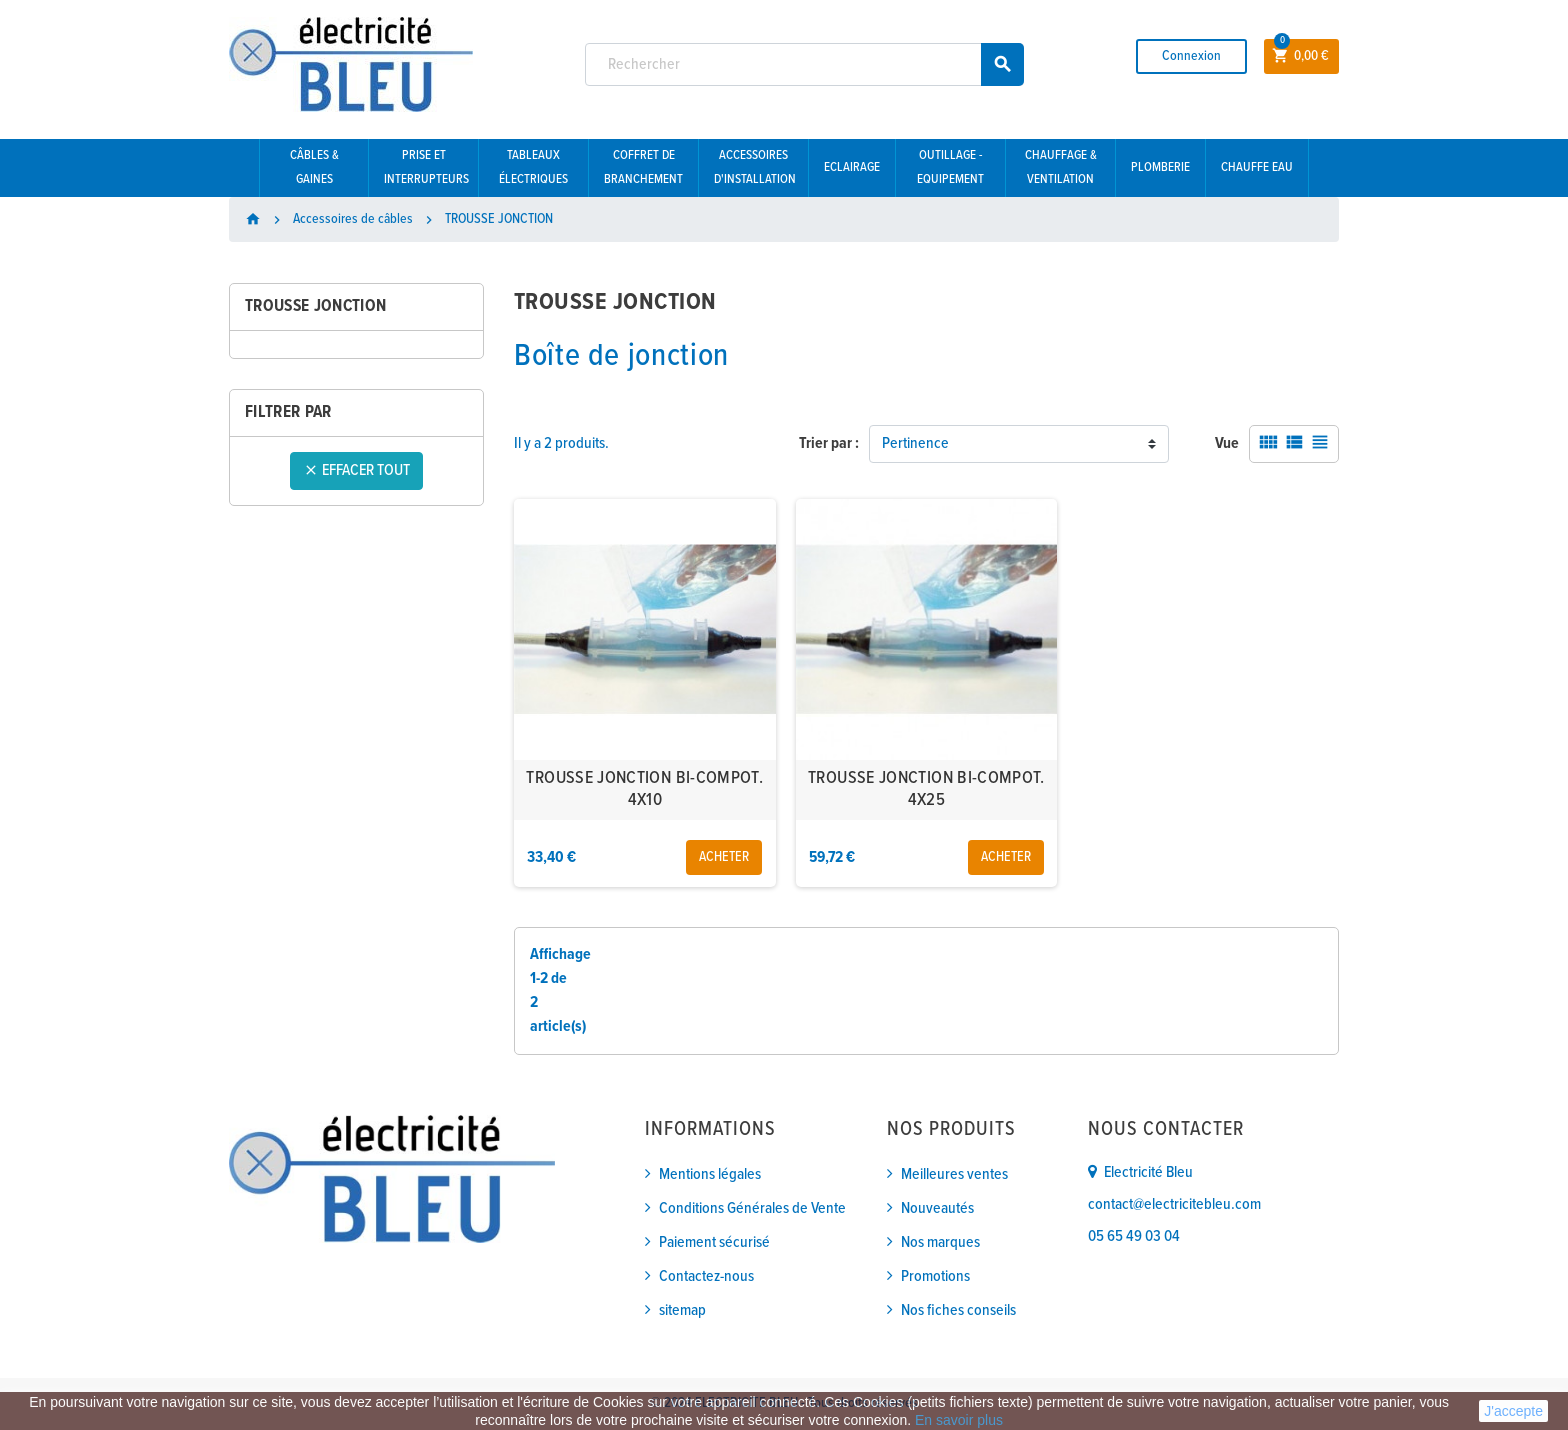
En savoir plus (959, 1420)
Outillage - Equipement (950, 167)
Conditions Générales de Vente (752, 1208)
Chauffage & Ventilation (1061, 167)
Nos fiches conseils (958, 1310)
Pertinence (915, 443)
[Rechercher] (805, 64)
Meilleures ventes (954, 1174)
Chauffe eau (1257, 167)
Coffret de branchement (643, 167)
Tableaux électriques (533, 167)
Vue (1227, 443)
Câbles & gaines (314, 167)
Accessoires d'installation (755, 167)
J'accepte (1513, 1411)
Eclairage (852, 167)
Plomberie (1160, 167)
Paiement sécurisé (714, 1242)
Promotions (935, 1276)
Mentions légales (710, 1174)
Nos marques (940, 1242)
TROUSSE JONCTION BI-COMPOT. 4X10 (644, 789)
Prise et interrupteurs (426, 167)
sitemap (682, 1310)
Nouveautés (937, 1208)
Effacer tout (356, 470)
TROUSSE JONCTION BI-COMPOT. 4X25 (926, 789)
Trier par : (829, 443)
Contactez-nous (706, 1276)
